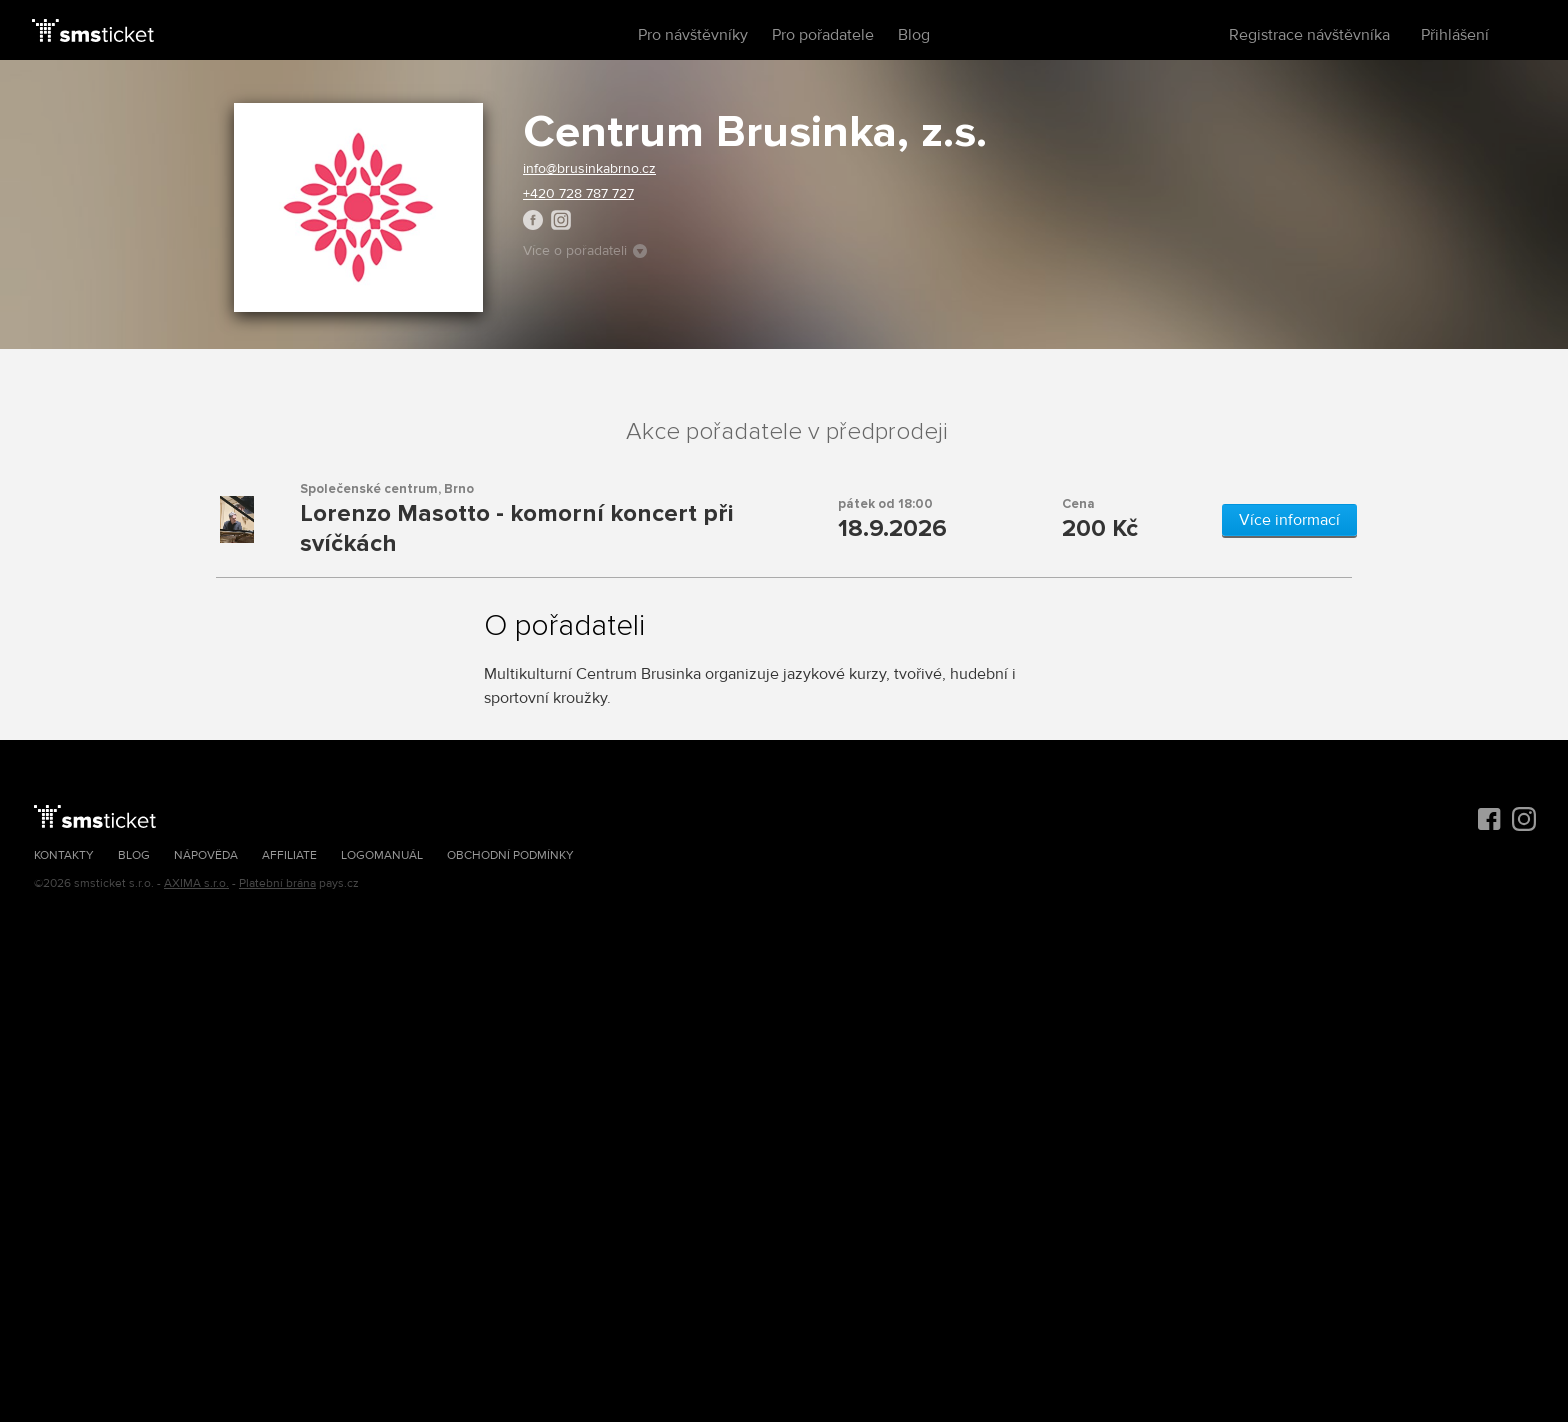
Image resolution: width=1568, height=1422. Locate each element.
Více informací (1289, 520)
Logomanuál (382, 855)
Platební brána (277, 883)
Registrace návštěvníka (1309, 35)
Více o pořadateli (585, 250)
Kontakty (64, 855)
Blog (914, 35)
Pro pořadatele (823, 35)
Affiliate (289, 855)
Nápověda (206, 855)
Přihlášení (1455, 35)
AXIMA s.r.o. (196, 883)
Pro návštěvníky (693, 35)
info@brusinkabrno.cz (589, 168)
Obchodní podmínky (510, 855)
